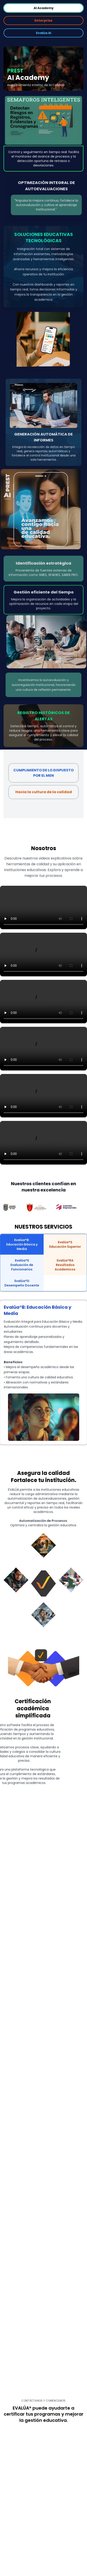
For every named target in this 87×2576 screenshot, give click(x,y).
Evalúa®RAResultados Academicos (65, 1265)
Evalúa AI (43, 33)
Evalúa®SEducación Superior (65, 1244)
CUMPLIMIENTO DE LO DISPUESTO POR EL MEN (43, 773)
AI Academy (44, 8)
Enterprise (43, 20)
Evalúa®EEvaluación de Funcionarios (21, 1265)
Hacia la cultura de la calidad (43, 792)
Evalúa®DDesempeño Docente (21, 1283)
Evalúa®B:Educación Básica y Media (22, 1244)
